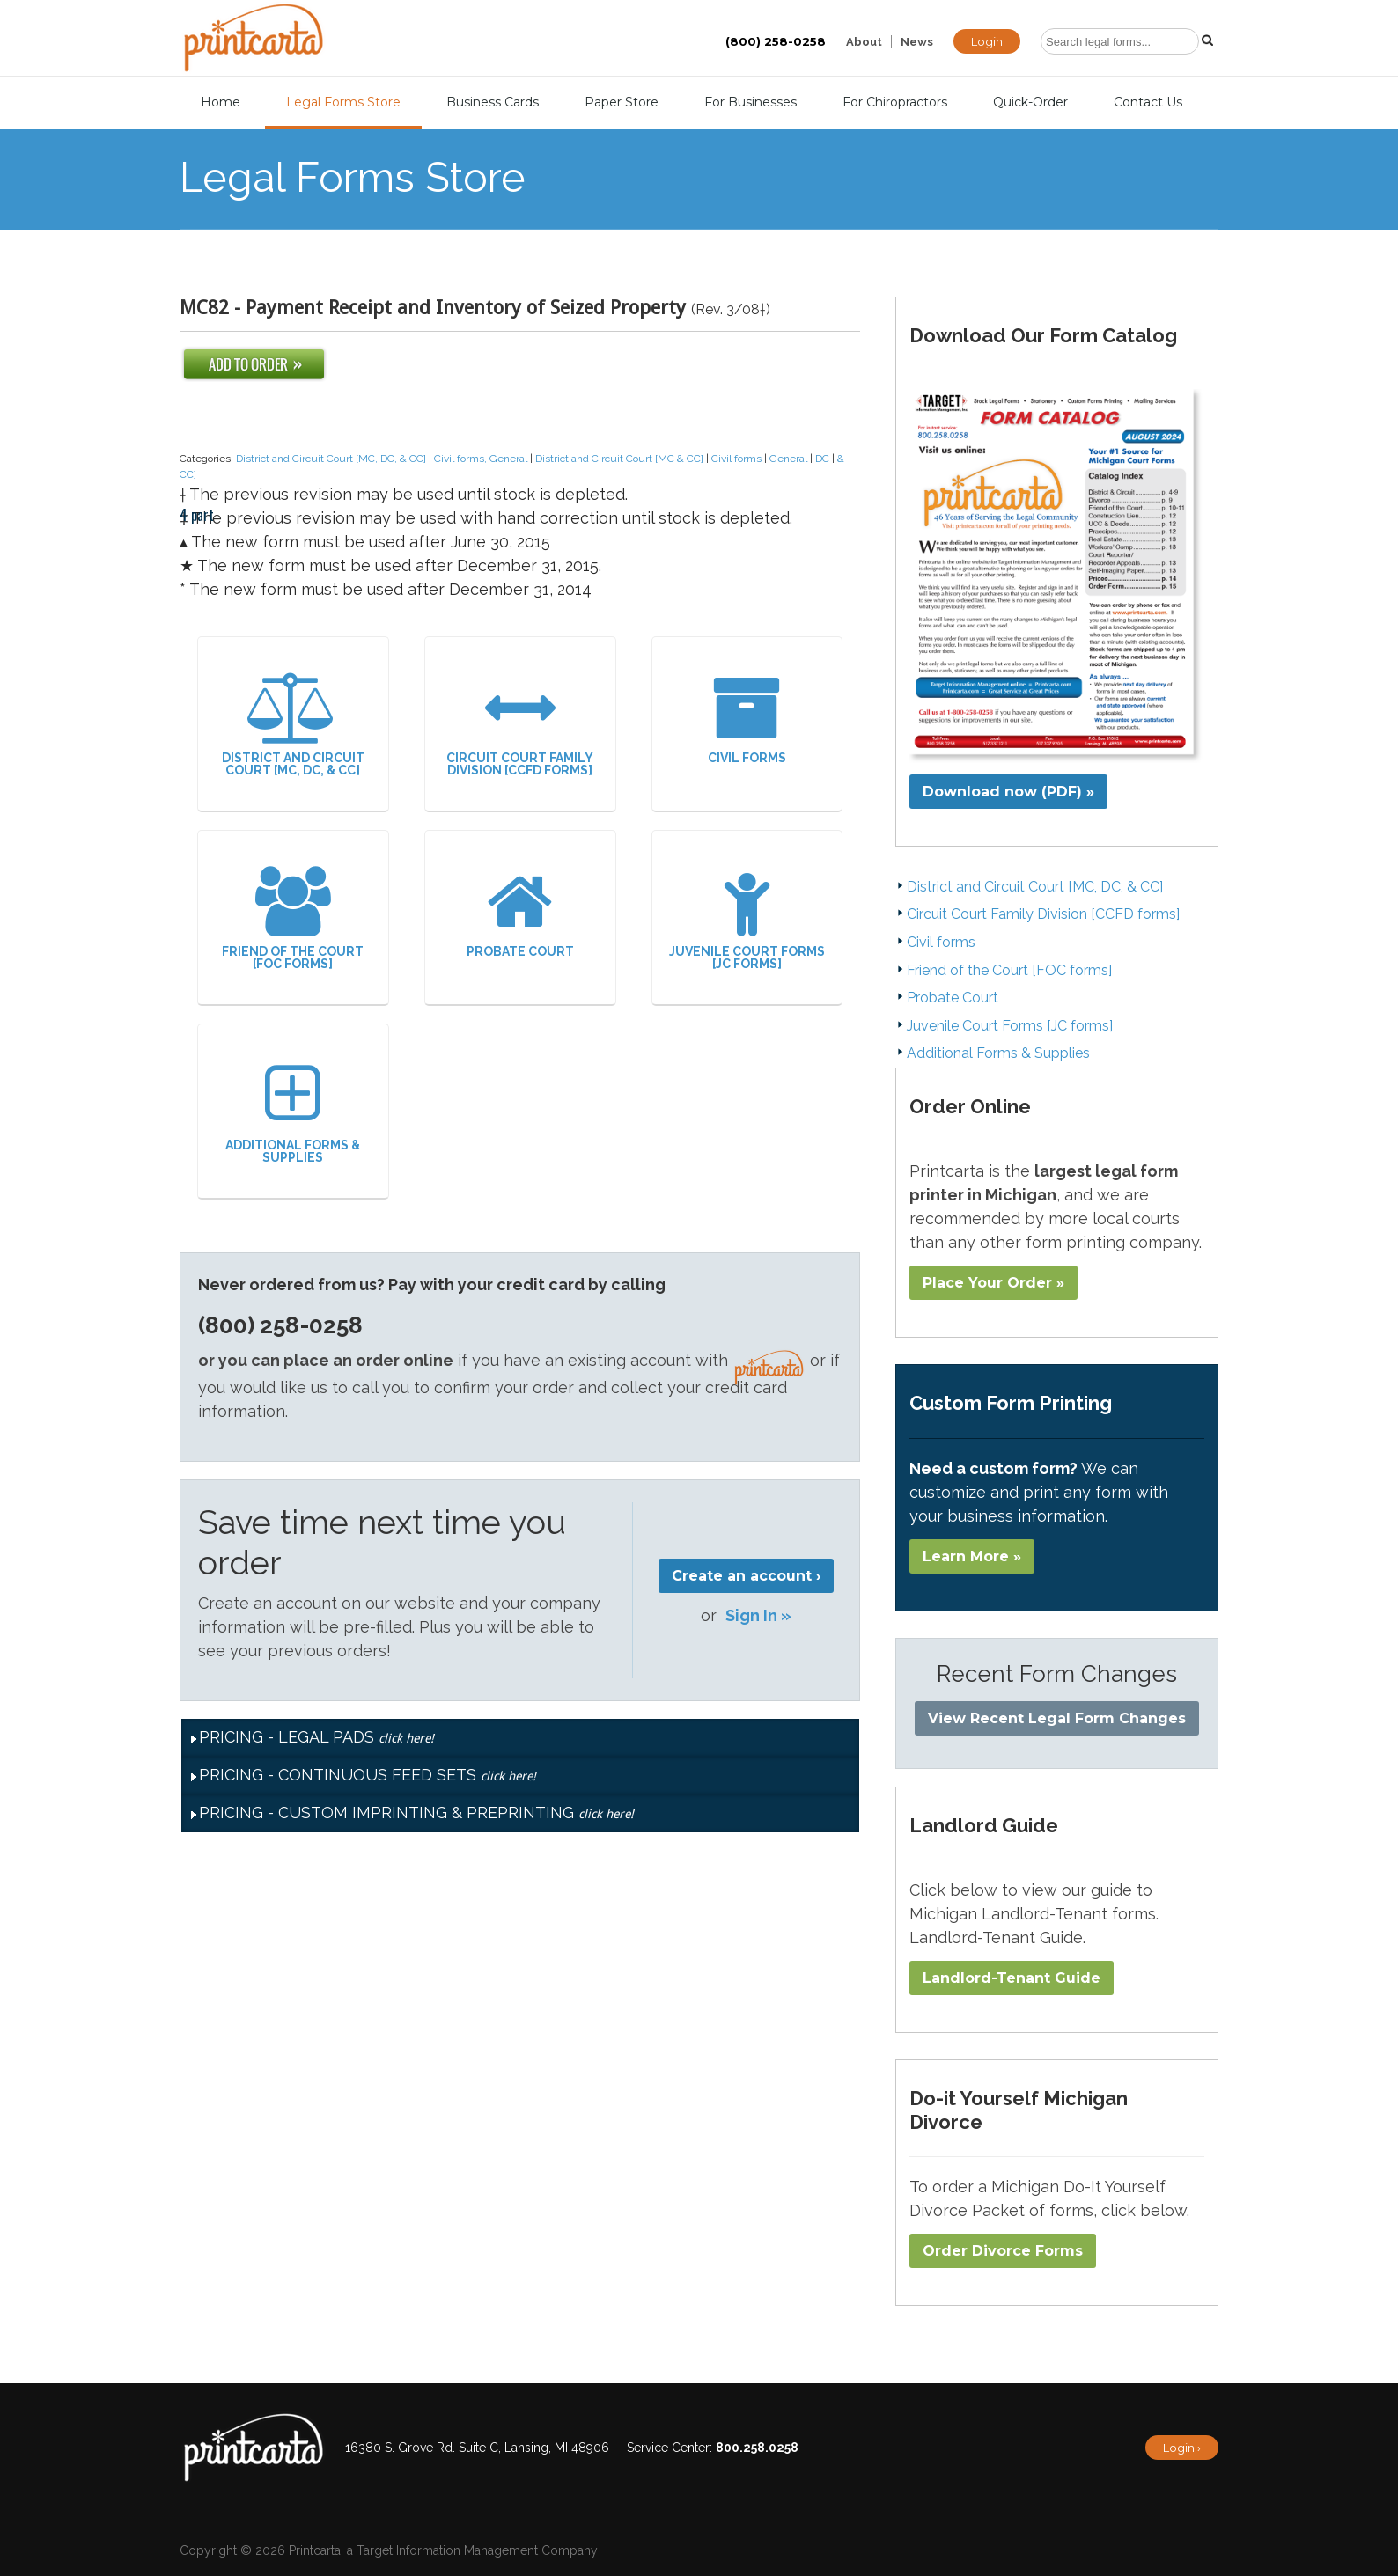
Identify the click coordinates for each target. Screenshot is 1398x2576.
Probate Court (520, 912)
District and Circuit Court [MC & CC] (619, 458)
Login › (1182, 2447)
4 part (197, 432)
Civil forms (736, 458)
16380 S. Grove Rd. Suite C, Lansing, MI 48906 (477, 2447)
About (864, 41)
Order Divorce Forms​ (1003, 2250)
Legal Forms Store (343, 102)
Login (987, 41)
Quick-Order (1030, 102)
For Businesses (750, 102)
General (788, 458)
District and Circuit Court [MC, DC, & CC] (331, 458)
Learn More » (972, 1556)
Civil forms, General (480, 458)
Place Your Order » (993, 1282)
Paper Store (622, 102)
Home (220, 102)
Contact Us (1148, 102)
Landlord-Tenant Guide (1011, 1978)
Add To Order (253, 364)
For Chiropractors (894, 102)
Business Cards (492, 102)
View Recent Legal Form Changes (1057, 1718)
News (917, 41)
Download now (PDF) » (1008, 791)
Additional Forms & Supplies (293, 1112)
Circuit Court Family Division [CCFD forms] (520, 724)
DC (822, 458)
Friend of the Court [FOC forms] (293, 918)
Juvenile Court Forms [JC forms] (747, 918)
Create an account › (746, 1575)
